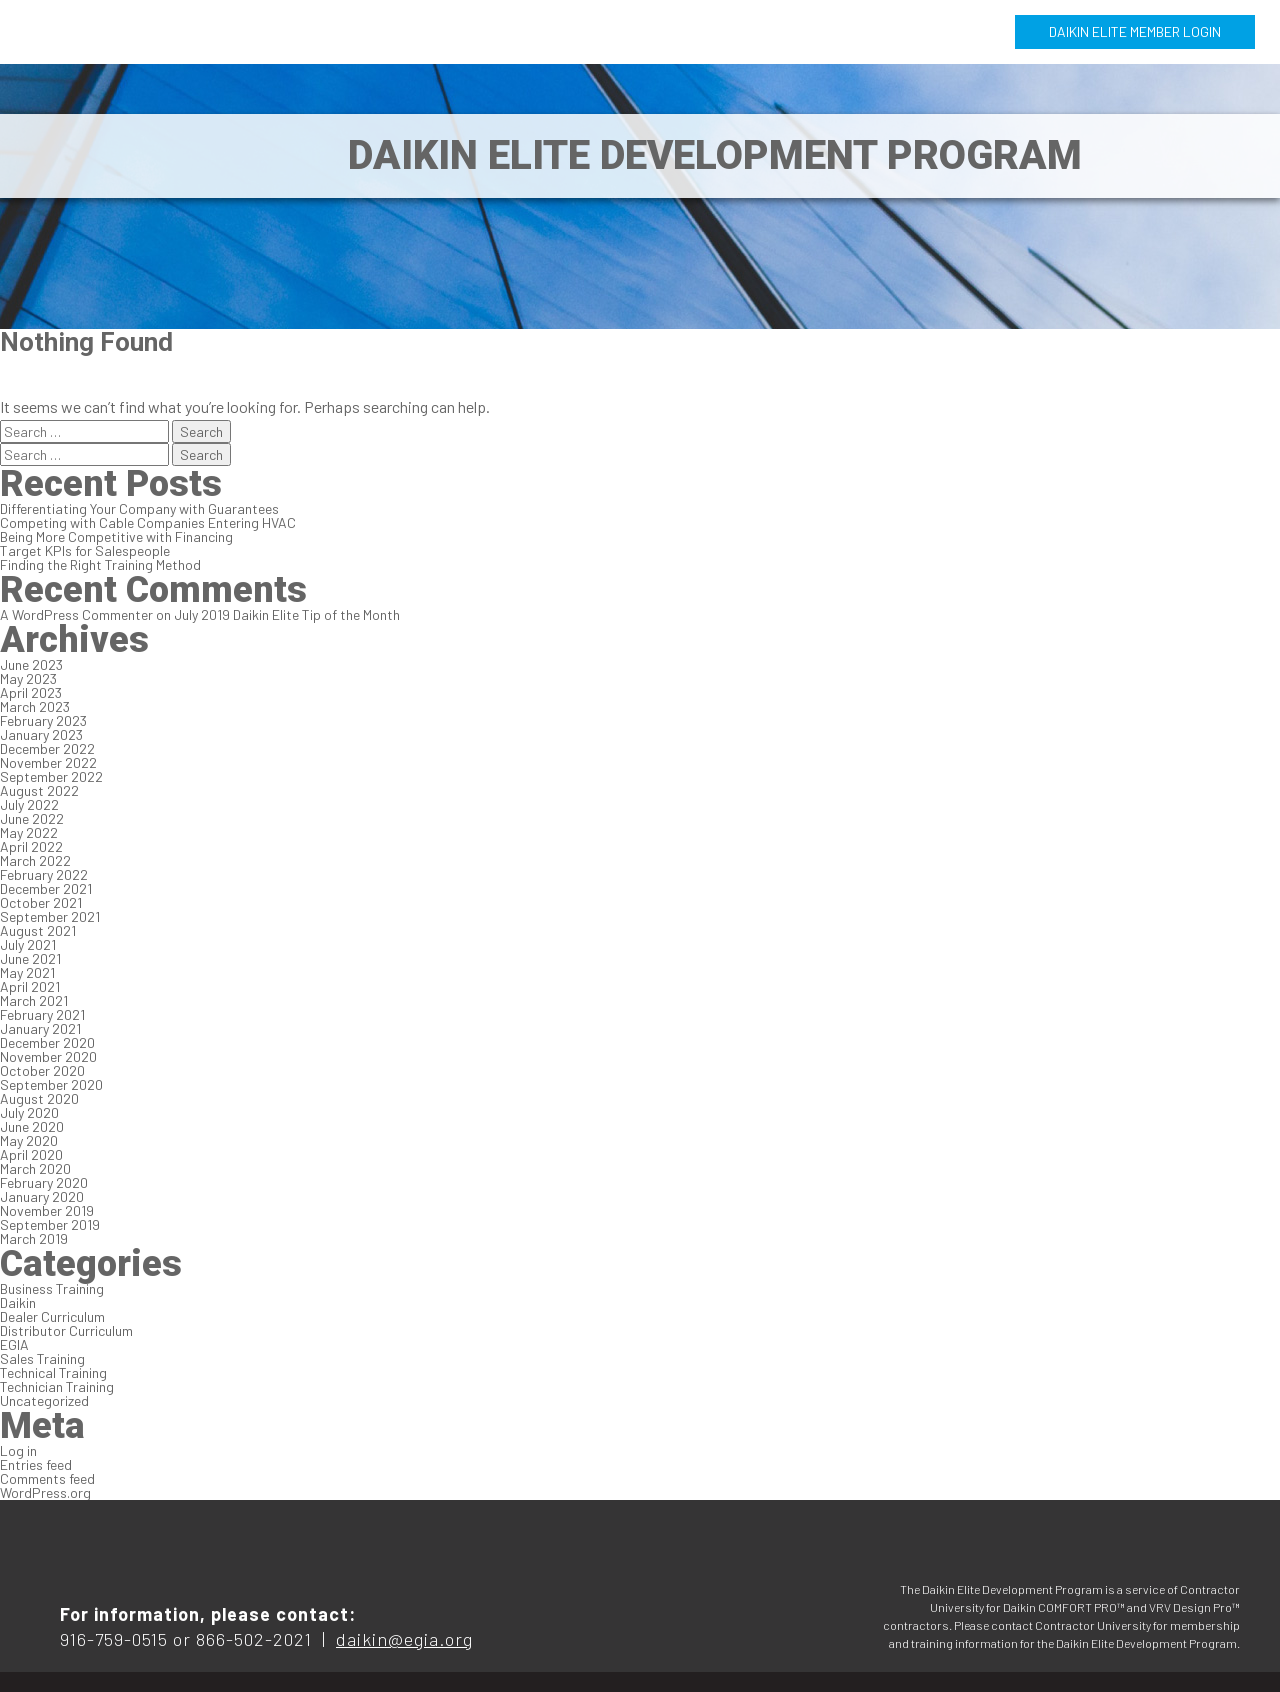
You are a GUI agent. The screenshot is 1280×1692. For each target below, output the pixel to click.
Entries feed (36, 1464)
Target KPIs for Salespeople (85, 550)
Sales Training (42, 1358)
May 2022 (29, 832)
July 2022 (29, 804)
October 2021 (41, 902)
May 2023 (28, 678)
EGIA (14, 1344)
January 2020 (42, 1196)
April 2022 (31, 846)
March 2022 (35, 860)
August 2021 (38, 930)
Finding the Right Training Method (100, 564)
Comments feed (47, 1478)
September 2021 (50, 916)
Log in (18, 1450)
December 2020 (47, 1042)
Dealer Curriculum (52, 1316)
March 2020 (35, 1168)
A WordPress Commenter (76, 614)
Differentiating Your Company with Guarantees (139, 508)
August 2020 (39, 1098)
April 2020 (31, 1154)
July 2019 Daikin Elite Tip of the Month (287, 614)
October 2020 (42, 1070)
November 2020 (48, 1056)
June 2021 (30, 958)
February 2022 (44, 874)
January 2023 (41, 734)
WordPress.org (45, 1492)
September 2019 (50, 1224)
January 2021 (40, 1028)
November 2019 (47, 1210)
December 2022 (47, 748)
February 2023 (43, 720)
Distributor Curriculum (66, 1330)
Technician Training (57, 1386)
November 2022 (48, 762)
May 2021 (27, 972)
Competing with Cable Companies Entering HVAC (148, 522)
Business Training (52, 1288)
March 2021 (34, 1000)
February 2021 (42, 1014)
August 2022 (39, 790)
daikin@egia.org (404, 1639)
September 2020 (51, 1084)
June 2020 (32, 1126)
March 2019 (34, 1238)
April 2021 (30, 986)
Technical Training (53, 1372)
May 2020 (29, 1140)
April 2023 (31, 692)
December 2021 (46, 888)
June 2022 (32, 818)
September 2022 (51, 776)
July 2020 (29, 1112)
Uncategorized (44, 1400)
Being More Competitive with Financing (116, 536)
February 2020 (44, 1182)
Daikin (18, 1302)
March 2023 (35, 706)
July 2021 (28, 944)
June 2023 (31, 664)
